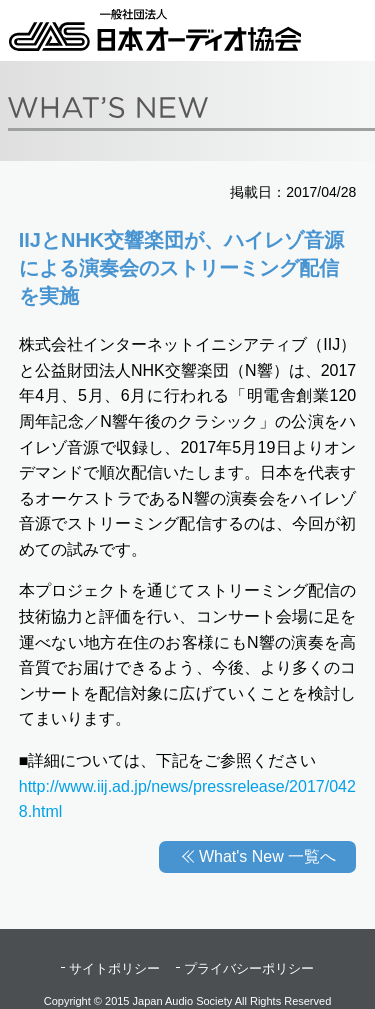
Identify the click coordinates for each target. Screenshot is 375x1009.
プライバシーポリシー (249, 968)
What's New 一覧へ (267, 856)
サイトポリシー (114, 968)
